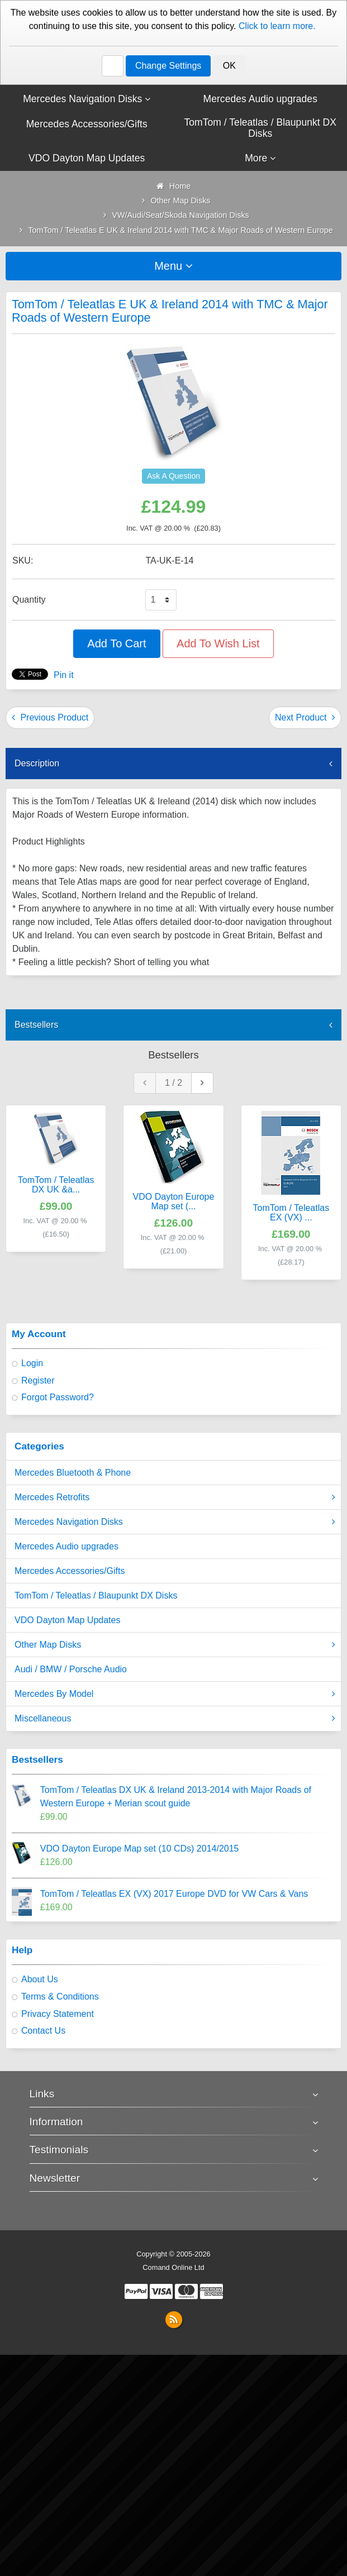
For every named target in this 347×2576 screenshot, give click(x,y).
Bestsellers (36, 1024)
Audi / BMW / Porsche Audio (71, 1669)
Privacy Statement (57, 2014)
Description (37, 763)
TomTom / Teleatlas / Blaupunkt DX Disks (96, 1595)
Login (32, 1363)
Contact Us (43, 2030)
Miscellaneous (175, 1718)
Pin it (64, 675)
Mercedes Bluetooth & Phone (73, 1472)
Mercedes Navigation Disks (175, 1522)
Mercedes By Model (175, 1694)
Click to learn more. (277, 26)
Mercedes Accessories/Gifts (70, 1571)
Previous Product (50, 717)
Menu (173, 266)
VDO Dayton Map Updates (67, 1620)
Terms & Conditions (60, 1996)
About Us (39, 1979)
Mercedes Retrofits (175, 1497)
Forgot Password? (57, 1397)
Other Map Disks (175, 1645)
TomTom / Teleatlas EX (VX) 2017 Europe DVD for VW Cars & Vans (174, 1893)
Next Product (305, 717)
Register (38, 1380)
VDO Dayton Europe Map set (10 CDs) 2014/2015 (139, 1848)
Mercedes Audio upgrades (66, 1546)
